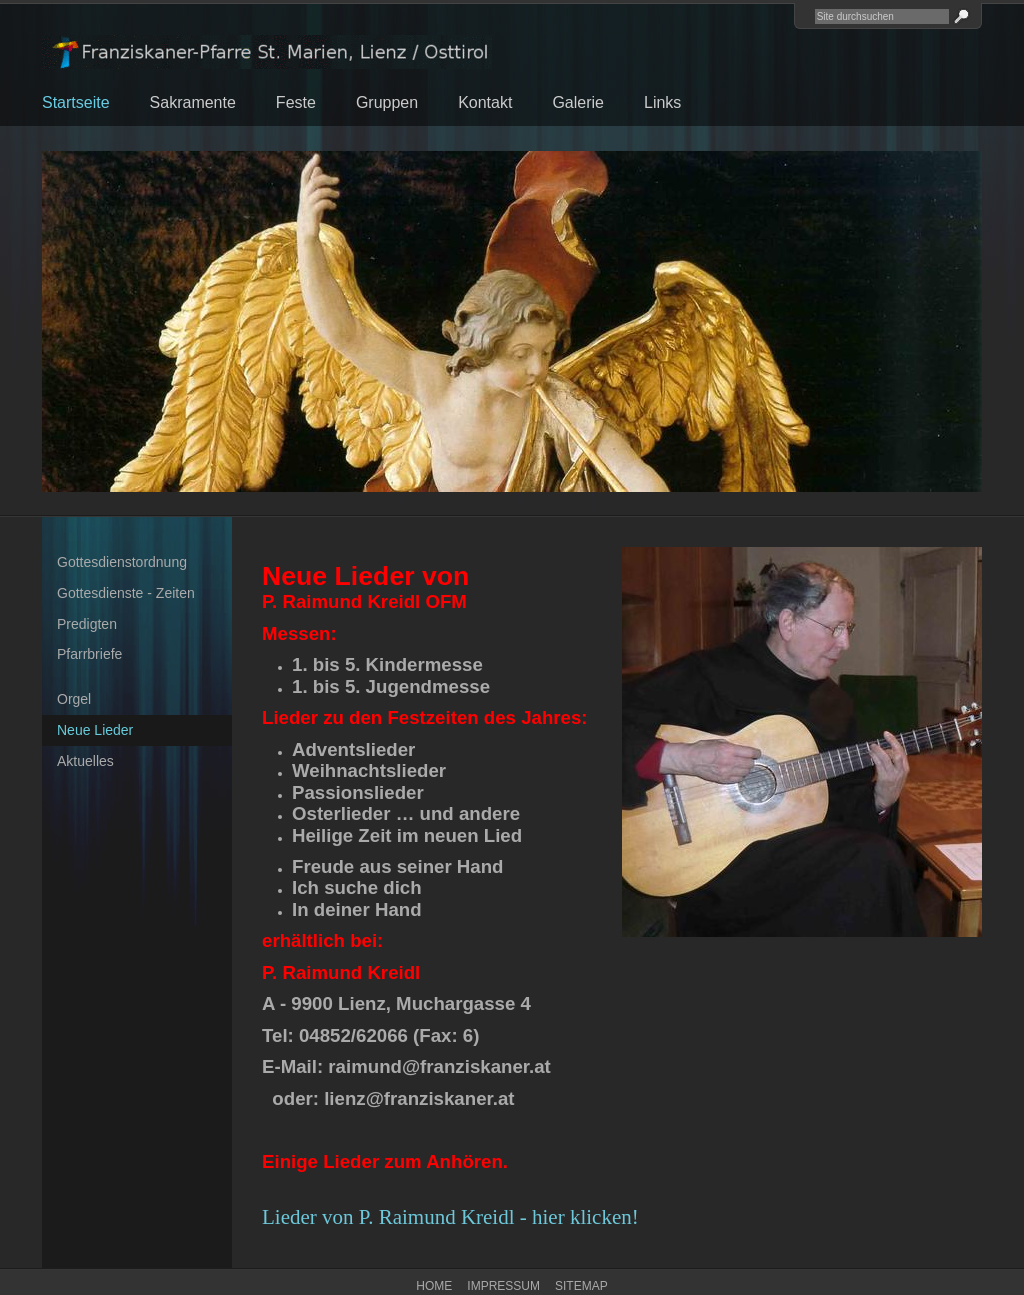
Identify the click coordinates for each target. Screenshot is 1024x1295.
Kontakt (485, 102)
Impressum (503, 1286)
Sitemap (581, 1286)
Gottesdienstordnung (122, 562)
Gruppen (387, 102)
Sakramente (193, 102)
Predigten (87, 624)
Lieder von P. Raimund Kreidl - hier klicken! (450, 1217)
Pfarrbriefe (89, 654)
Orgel (74, 699)
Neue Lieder (95, 730)
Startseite (76, 102)
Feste (296, 102)
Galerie (578, 102)
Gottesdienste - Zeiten (126, 593)
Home (434, 1286)
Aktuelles (85, 761)
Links (662, 102)
